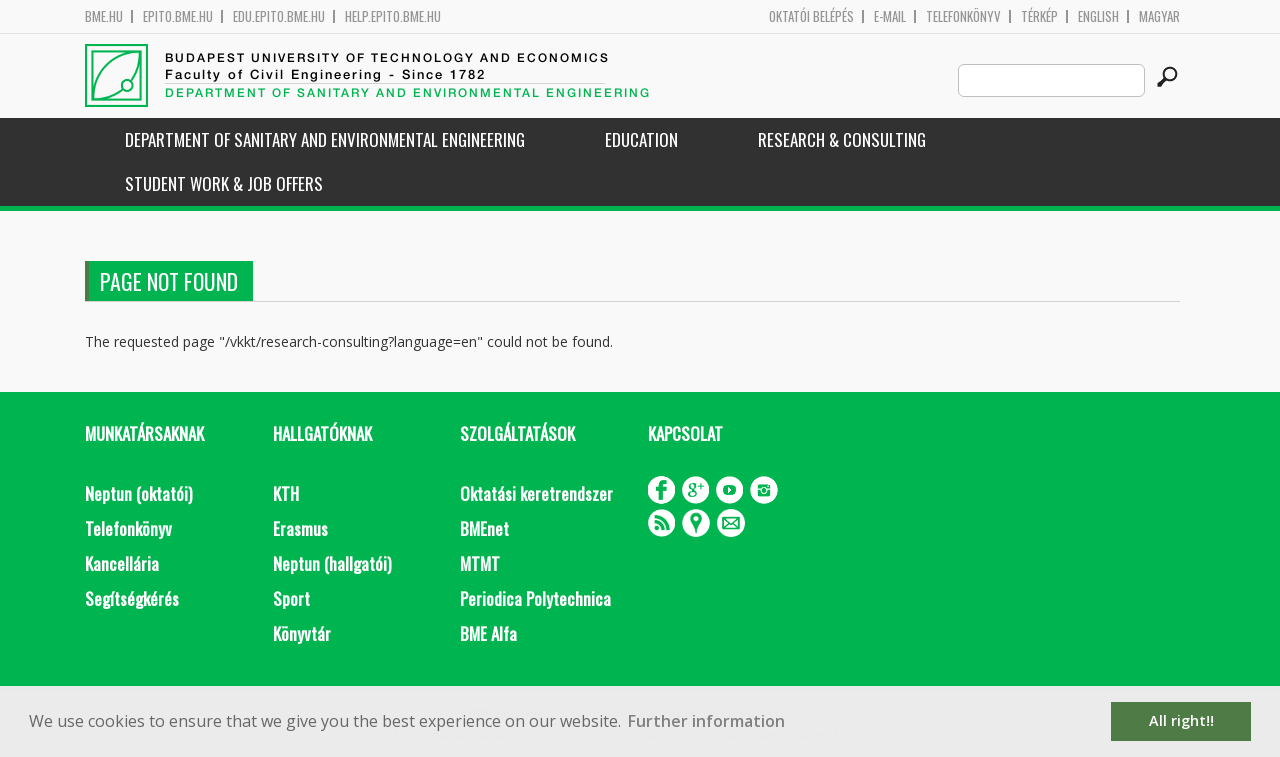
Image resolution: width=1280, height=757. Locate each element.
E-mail (890, 16)
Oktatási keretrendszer (536, 493)
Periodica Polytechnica (535, 598)
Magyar (1159, 16)
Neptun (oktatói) (138, 493)
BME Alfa (488, 633)
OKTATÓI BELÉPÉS (811, 16)
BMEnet (484, 528)
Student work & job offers (224, 183)
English (1098, 16)
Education (641, 139)
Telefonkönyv (963, 16)
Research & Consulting (842, 139)
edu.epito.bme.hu (279, 16)
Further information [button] (706, 721)
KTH (286, 493)
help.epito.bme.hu (393, 16)
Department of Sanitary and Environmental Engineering (325, 139)
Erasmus (300, 528)
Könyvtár (302, 633)
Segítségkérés (132, 598)
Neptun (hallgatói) (332, 563)
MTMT (480, 563)
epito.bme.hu (178, 16)
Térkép (1039, 16)
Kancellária (122, 563)
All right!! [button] (1181, 720)
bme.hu (104, 16)
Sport (291, 598)
